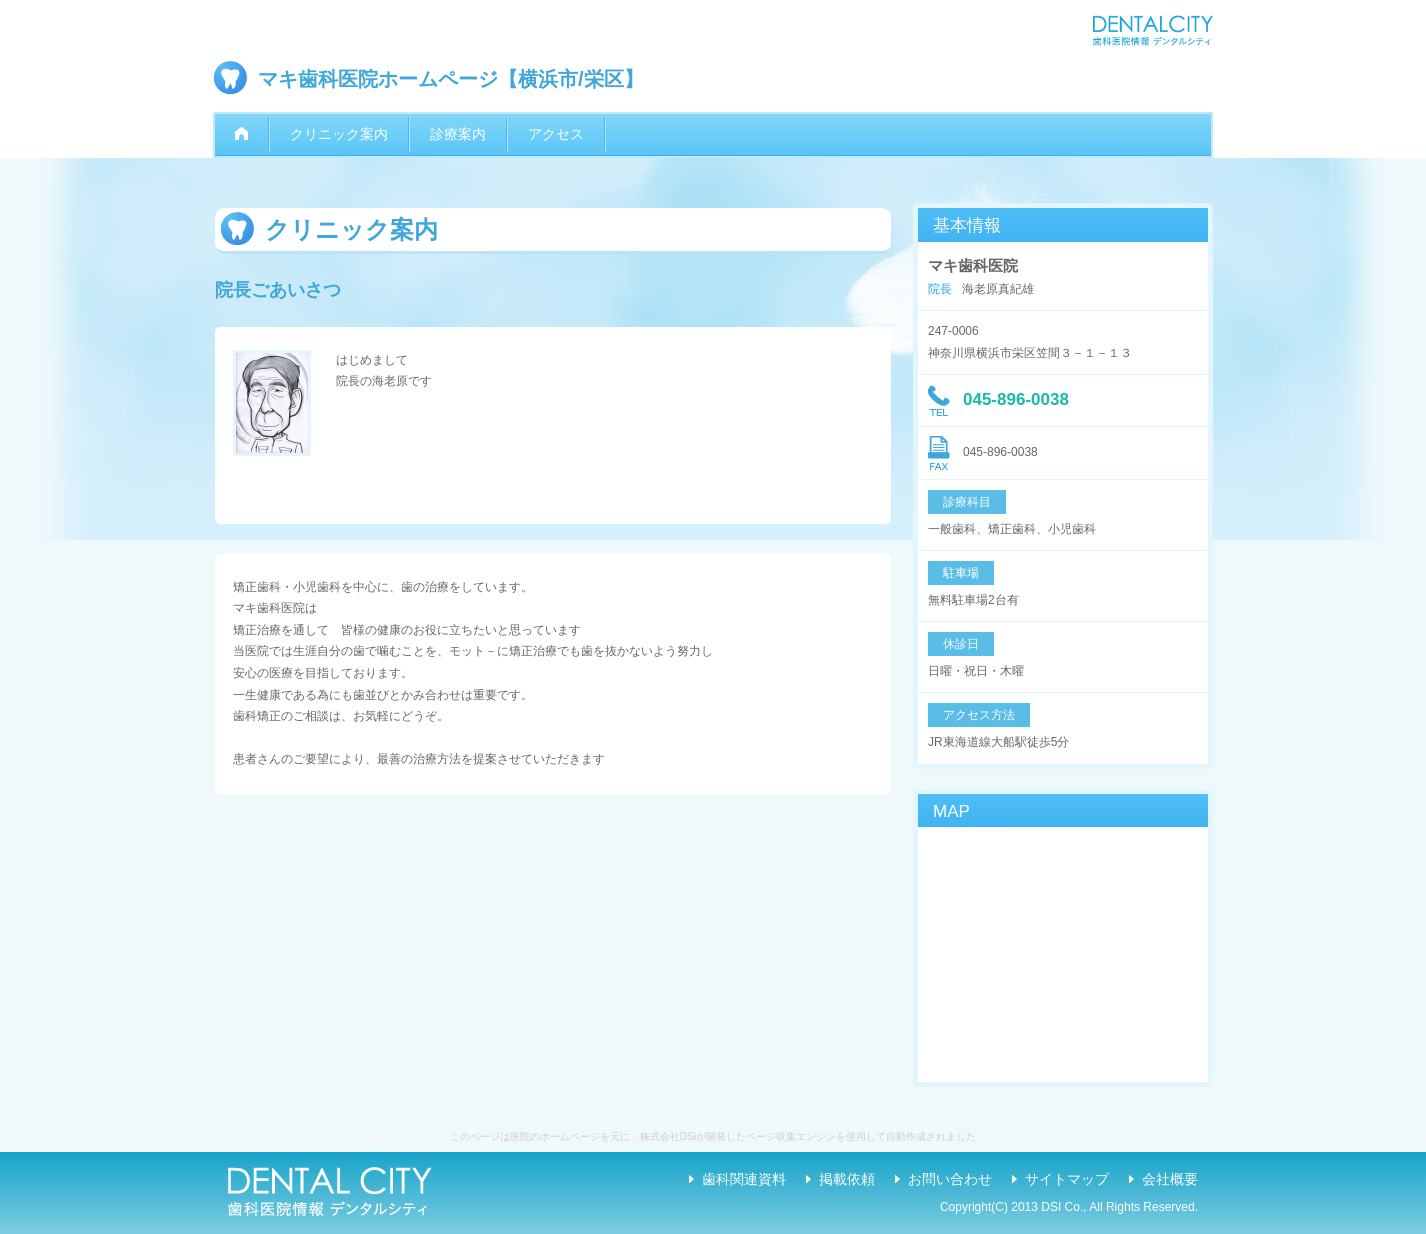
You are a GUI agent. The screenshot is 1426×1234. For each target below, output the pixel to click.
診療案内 (458, 134)
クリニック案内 (339, 134)
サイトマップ (1067, 1179)
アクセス (556, 134)
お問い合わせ (950, 1179)
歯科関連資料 (744, 1179)
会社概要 (1170, 1179)
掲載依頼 (847, 1179)
